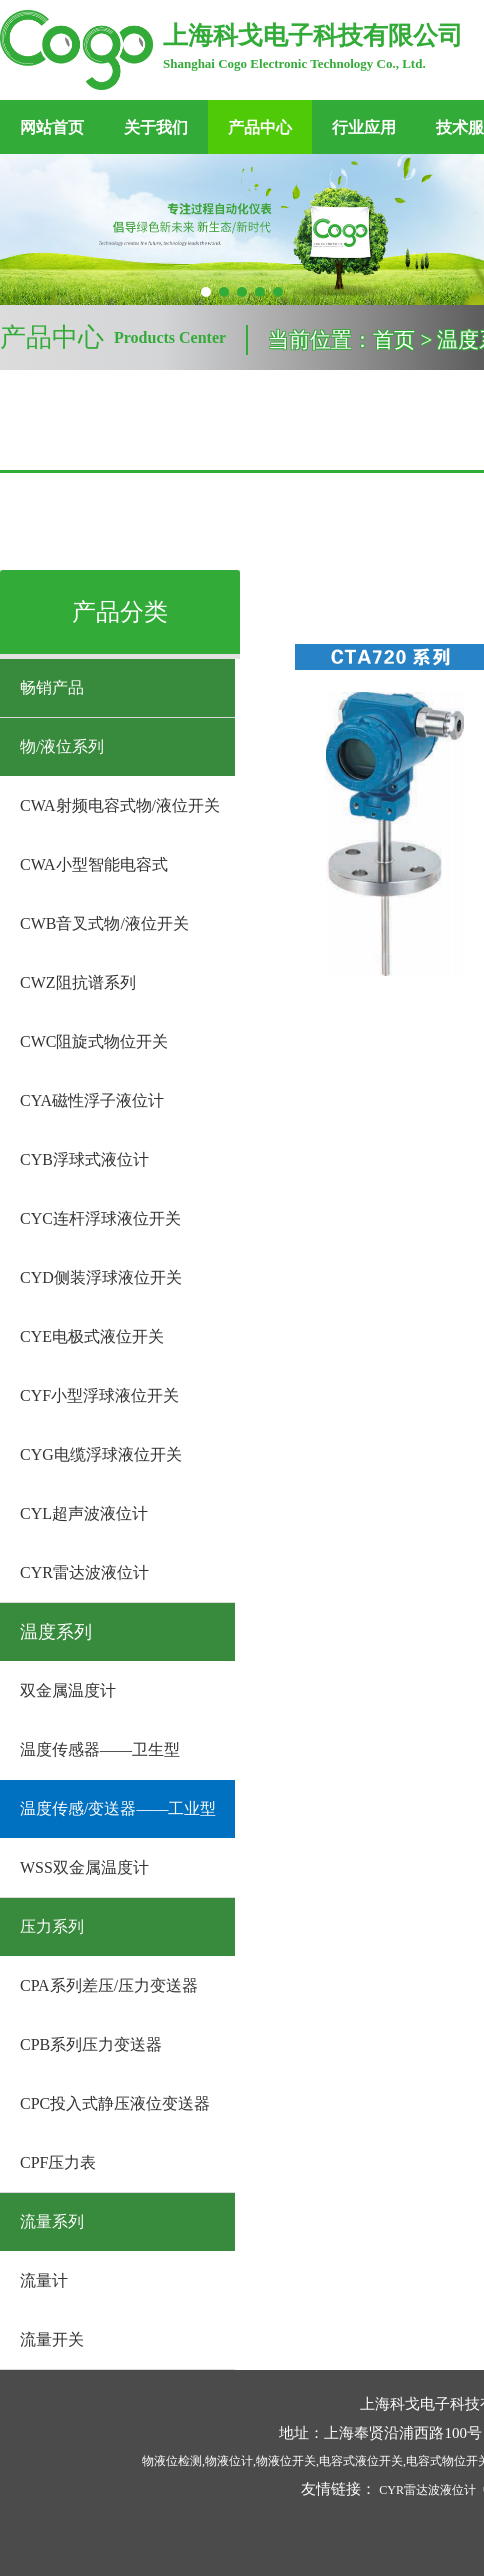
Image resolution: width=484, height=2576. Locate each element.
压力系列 (52, 1926)
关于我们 (156, 127)
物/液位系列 (62, 746)
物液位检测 (172, 2461)
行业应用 (364, 127)
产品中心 (260, 127)
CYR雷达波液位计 (427, 2490)
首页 (394, 340)
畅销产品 (52, 687)
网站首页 (52, 127)
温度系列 (56, 1632)
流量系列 (52, 2221)
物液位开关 (286, 2461)
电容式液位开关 (361, 2461)
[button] (206, 292)
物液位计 (229, 2461)
